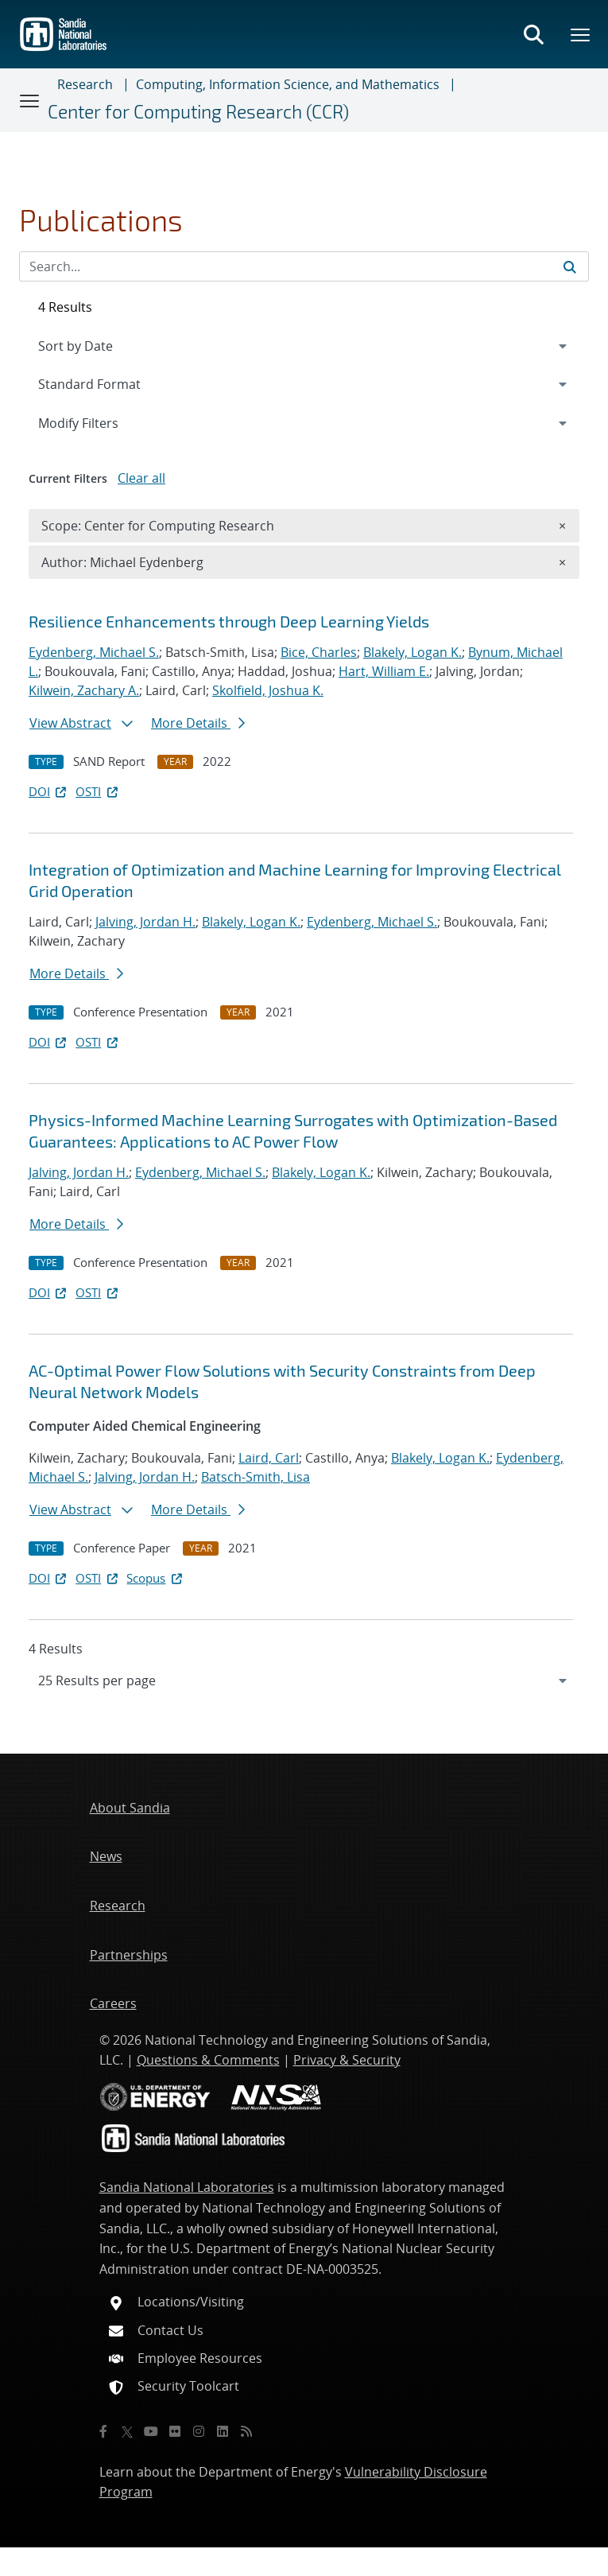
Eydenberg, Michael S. (94, 652)
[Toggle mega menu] (580, 34)
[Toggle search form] (533, 34)
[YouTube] (151, 2431)
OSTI (98, 791)
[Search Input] (304, 266)
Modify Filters (99, 422)
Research (85, 84)
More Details (198, 723)
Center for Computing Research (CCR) (198, 111)
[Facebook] (103, 2431)
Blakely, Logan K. (412, 652)
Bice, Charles (319, 652)
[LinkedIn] (222, 2431)
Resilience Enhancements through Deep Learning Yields (229, 621)
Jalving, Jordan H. (145, 922)
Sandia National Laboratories (186, 2187)
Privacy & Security (347, 2060)
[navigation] (304, 1680)
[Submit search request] (570, 266)
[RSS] (246, 2431)
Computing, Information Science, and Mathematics (288, 84)
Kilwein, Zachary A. (84, 690)
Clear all (141, 478)
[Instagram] (199, 2431)
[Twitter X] (127, 2431)
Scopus (155, 1578)
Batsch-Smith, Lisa (255, 1477)
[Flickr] (175, 2431)
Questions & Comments (208, 2060)
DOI (49, 791)
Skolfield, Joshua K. (267, 690)
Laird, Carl (268, 1458)
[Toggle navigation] (30, 100)
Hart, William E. (384, 671)
